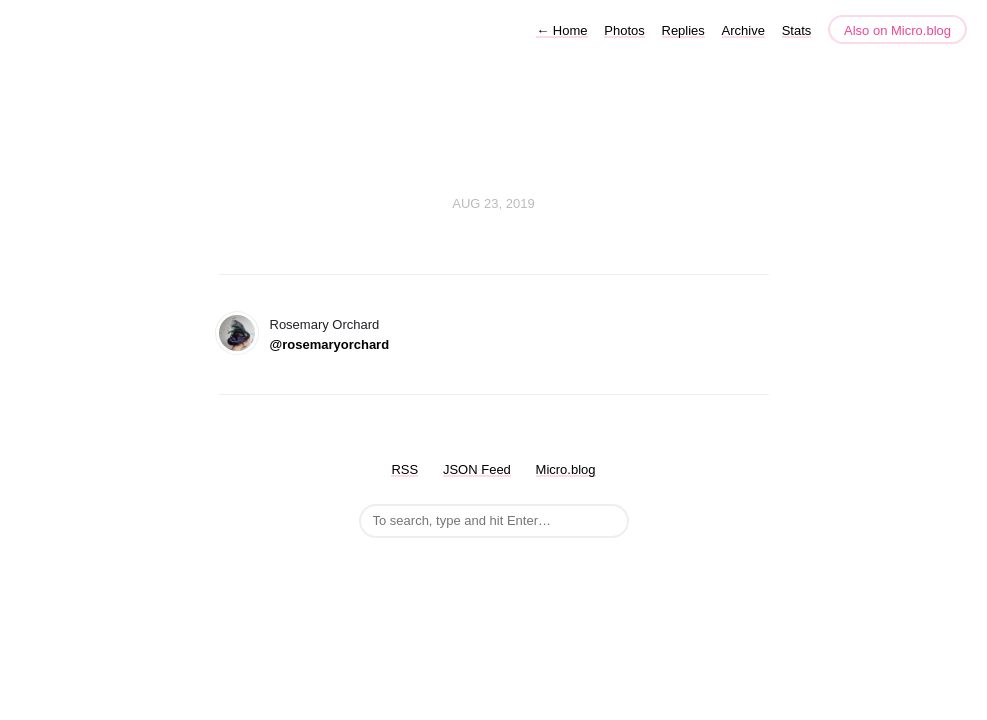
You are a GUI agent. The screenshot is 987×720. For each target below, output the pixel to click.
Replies (683, 30)
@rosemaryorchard (330, 344)
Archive (743, 30)
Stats (797, 30)
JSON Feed (477, 469)
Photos (624, 30)
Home (561, 30)
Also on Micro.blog (897, 30)
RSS (404, 469)
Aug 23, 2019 (493, 203)
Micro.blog (566, 469)
